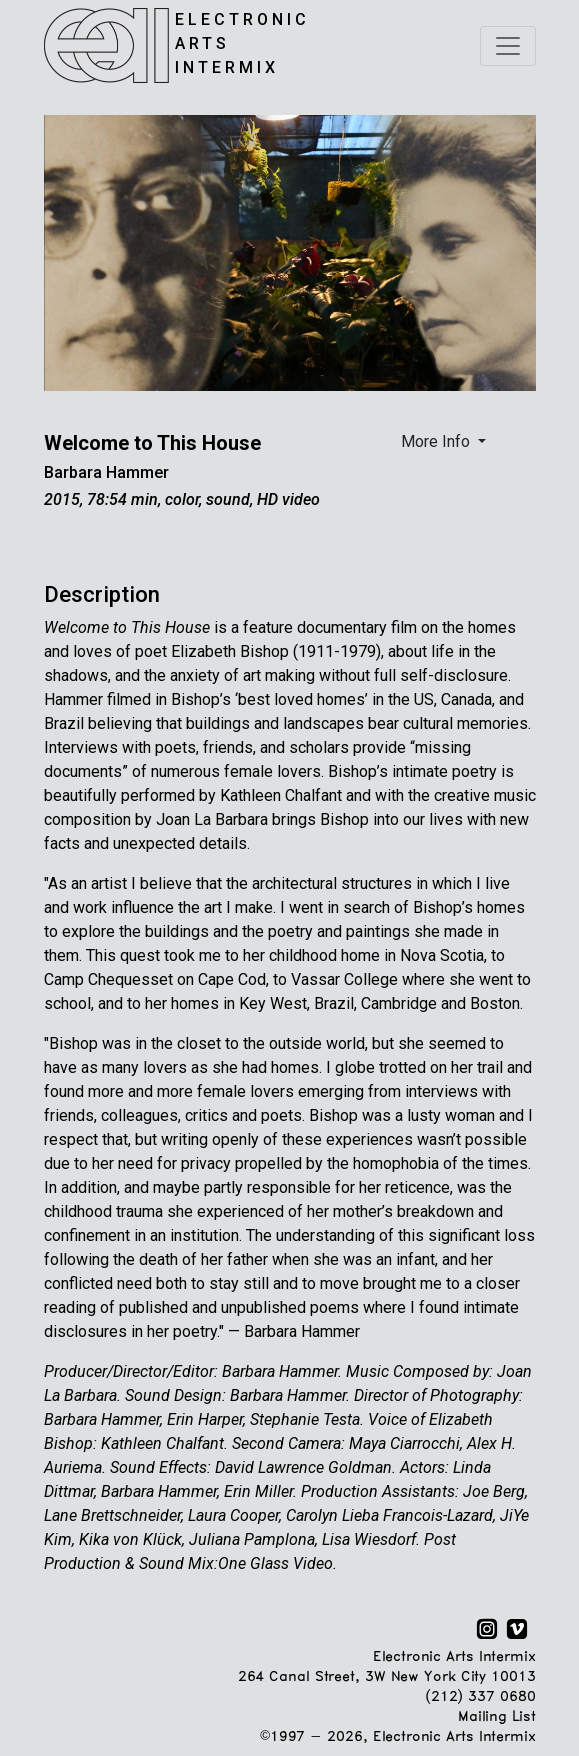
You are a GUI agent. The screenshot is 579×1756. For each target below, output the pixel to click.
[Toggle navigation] (508, 46)
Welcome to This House (152, 443)
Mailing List (496, 1717)
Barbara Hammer (106, 472)
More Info (437, 441)
